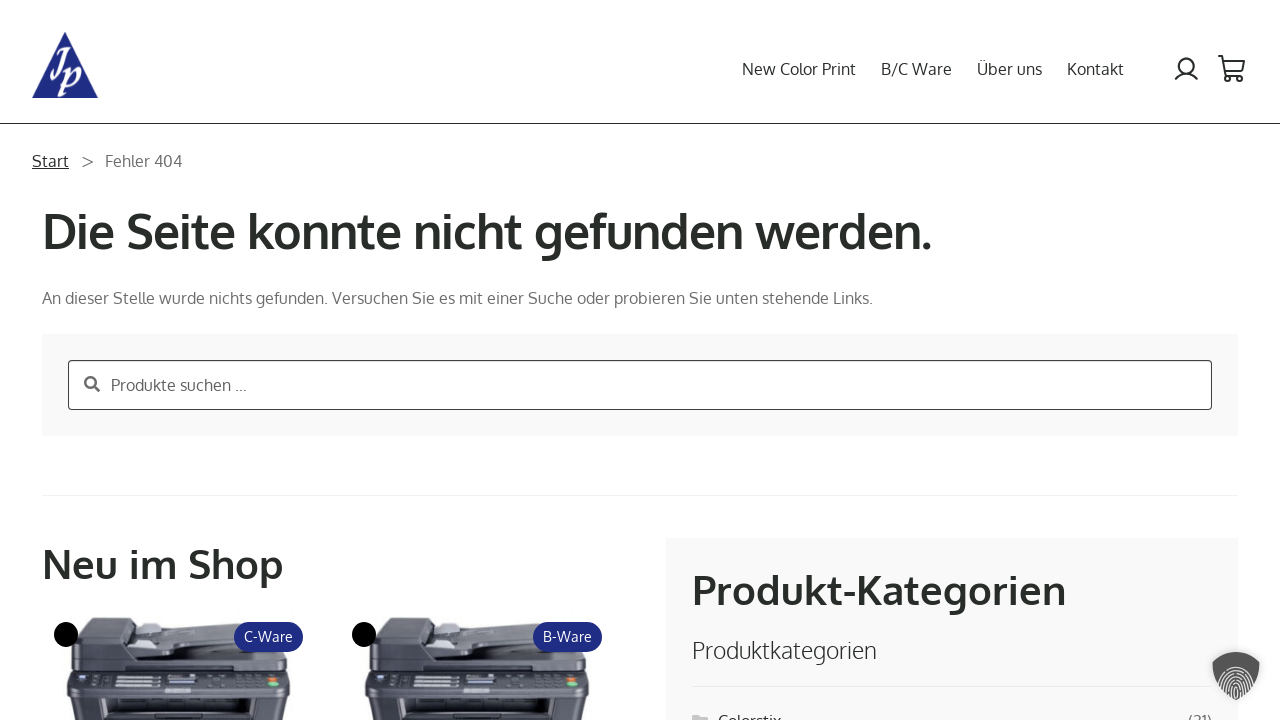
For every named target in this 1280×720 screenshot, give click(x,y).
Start (50, 161)
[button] (1236, 676)
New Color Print (799, 69)
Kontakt (1095, 69)
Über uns (1009, 69)
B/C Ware (916, 69)
